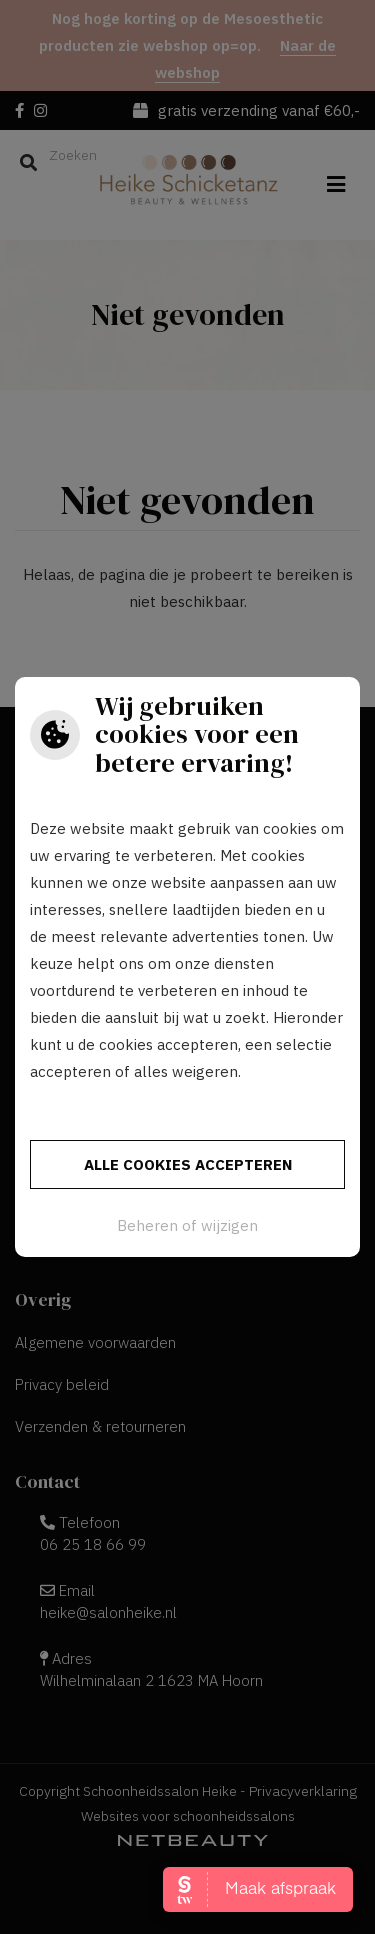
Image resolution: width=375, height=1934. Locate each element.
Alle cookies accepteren (188, 1164)
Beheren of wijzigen (187, 1225)
